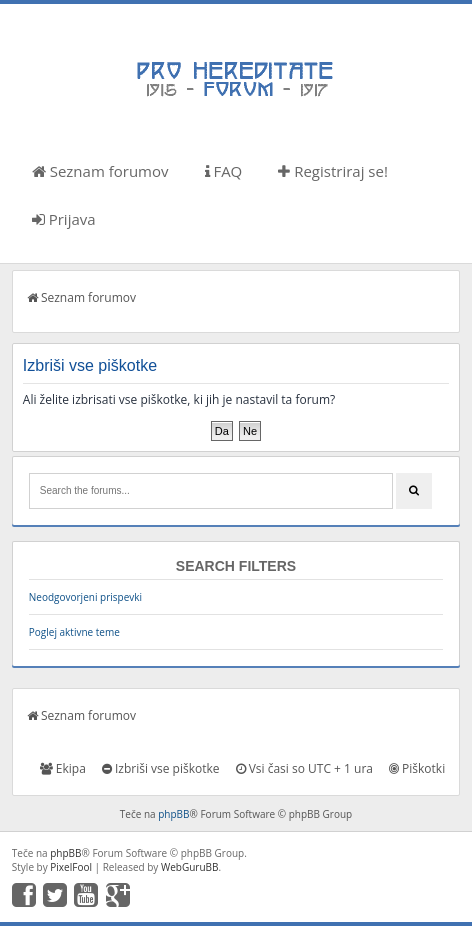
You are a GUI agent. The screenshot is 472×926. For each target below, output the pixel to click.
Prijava (64, 219)
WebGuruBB (190, 867)
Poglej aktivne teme (74, 632)
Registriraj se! (333, 171)
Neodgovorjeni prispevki (85, 597)
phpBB (173, 814)
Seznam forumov (100, 171)
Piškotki (417, 768)
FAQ (224, 171)
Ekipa (63, 768)
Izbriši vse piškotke (161, 768)
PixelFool (71, 867)
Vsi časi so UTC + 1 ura (304, 768)
